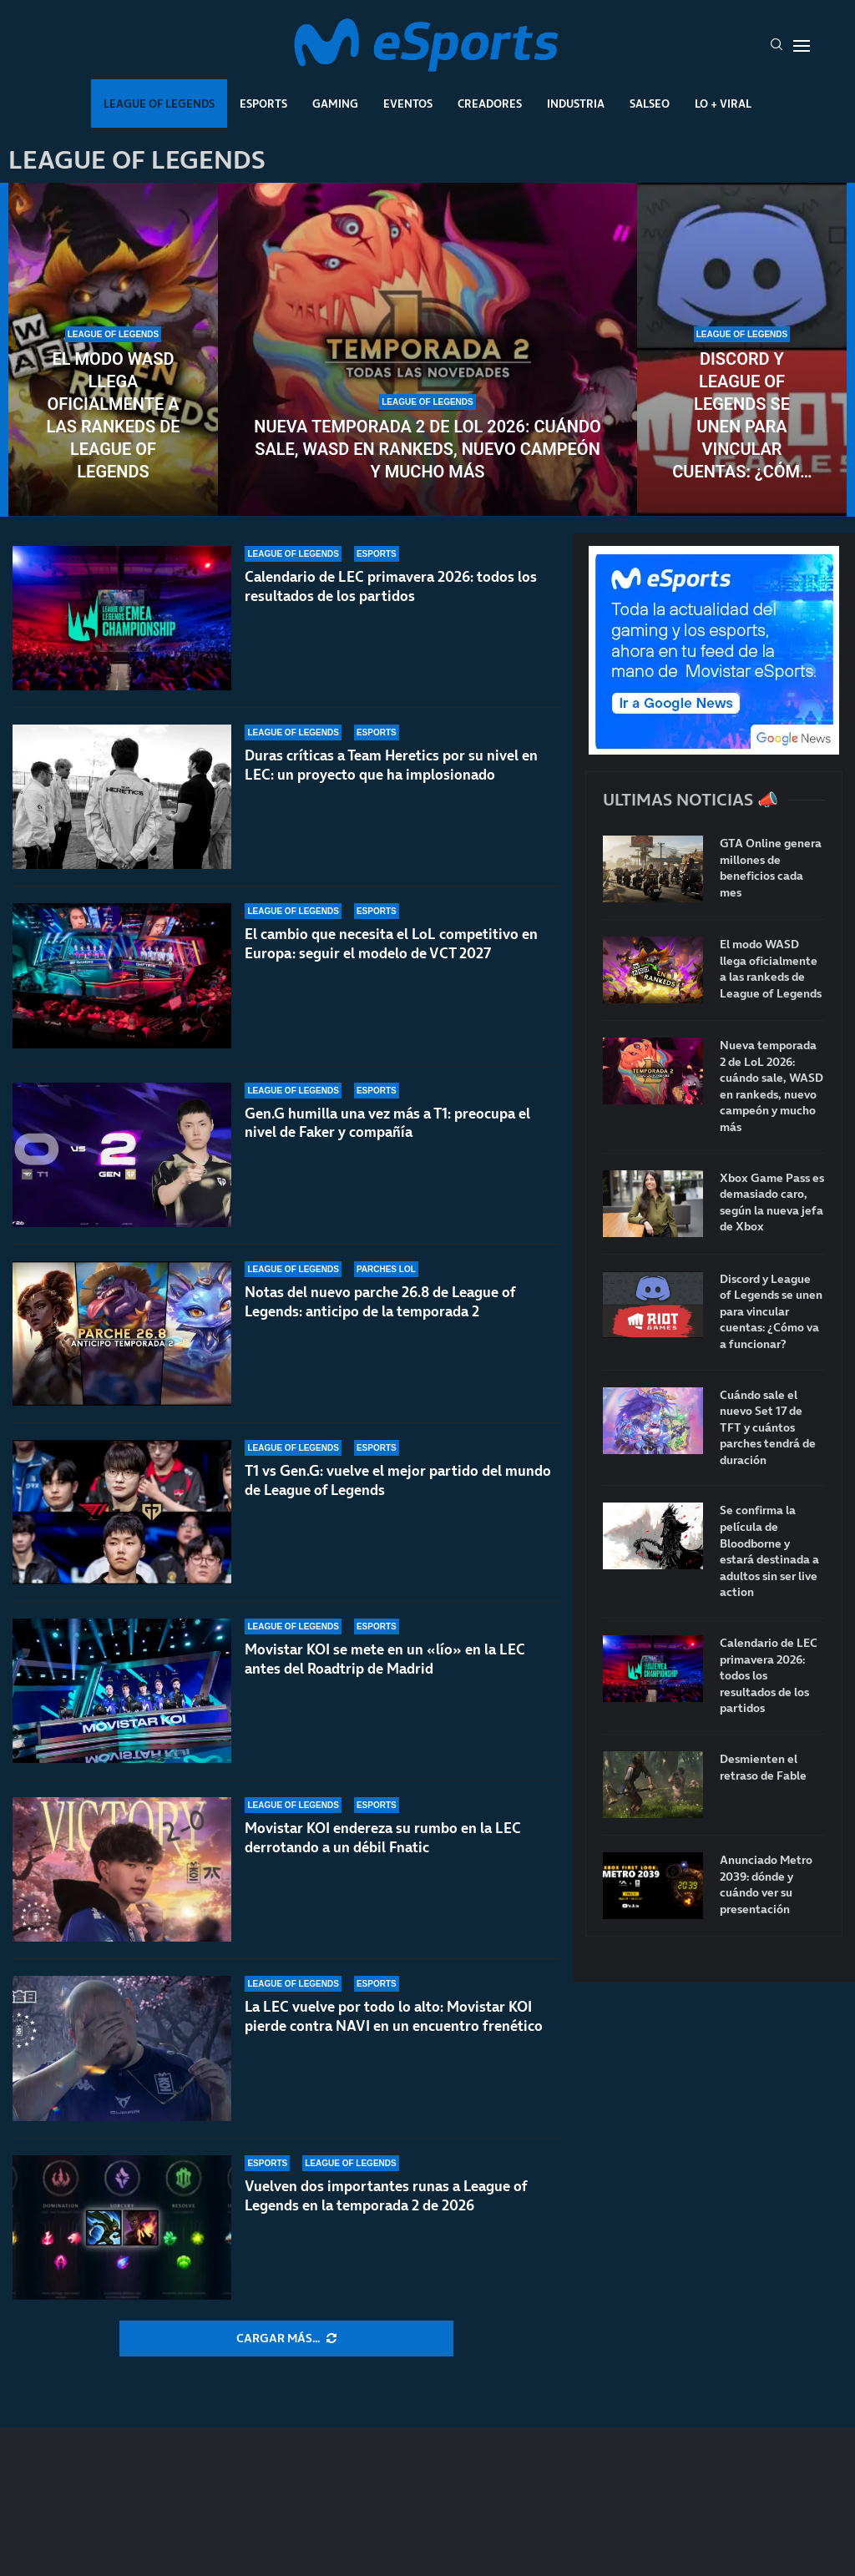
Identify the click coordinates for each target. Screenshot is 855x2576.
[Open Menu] (801, 46)
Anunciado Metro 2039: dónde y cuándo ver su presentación (766, 1884)
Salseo (650, 103)
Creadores (490, 103)
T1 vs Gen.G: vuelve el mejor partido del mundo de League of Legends (398, 1480)
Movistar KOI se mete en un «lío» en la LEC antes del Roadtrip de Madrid (385, 1666)
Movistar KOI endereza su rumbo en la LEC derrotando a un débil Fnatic (383, 1837)
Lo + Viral (723, 103)
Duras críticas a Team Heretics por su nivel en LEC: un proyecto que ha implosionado (391, 765)
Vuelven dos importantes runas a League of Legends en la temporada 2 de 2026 (386, 2195)
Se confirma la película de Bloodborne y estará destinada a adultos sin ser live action (769, 1551)
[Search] (776, 45)
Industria (576, 103)
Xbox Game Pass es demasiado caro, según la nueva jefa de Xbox (772, 1202)
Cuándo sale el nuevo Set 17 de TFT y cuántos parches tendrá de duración (768, 1427)
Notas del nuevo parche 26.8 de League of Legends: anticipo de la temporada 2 (380, 1301)
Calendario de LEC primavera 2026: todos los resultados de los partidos (391, 586)
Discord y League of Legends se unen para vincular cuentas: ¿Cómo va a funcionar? (741, 416)
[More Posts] (286, 2339)
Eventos (408, 103)
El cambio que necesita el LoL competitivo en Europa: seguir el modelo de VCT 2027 (391, 943)
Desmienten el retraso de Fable (763, 1767)
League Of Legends (159, 103)
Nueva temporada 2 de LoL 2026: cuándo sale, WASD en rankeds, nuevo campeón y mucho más (427, 449)
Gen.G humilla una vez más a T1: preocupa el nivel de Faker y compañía (387, 1123)
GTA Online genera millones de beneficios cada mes (771, 868)
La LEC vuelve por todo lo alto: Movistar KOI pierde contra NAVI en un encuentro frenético (394, 2016)
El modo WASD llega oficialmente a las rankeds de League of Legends (113, 415)
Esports (263, 103)
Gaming (335, 103)
